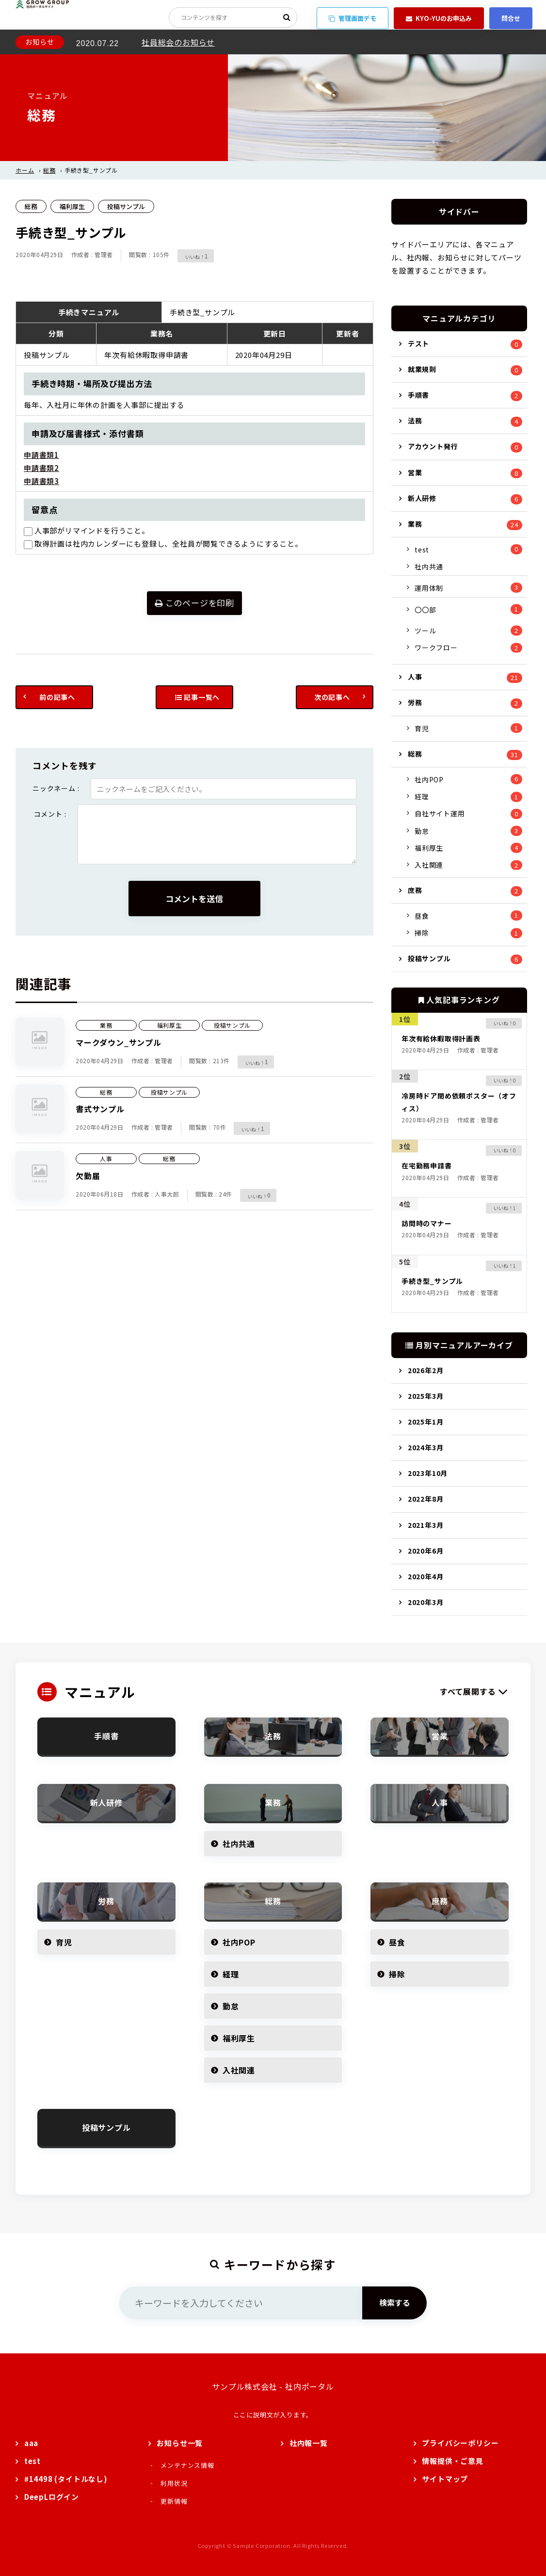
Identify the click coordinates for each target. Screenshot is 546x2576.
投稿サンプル (126, 206)
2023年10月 (428, 1473)
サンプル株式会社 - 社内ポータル (273, 2386)
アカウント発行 (433, 446)
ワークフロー (436, 647)
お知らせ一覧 (180, 2443)
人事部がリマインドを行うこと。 (86, 530)
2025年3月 (426, 1396)
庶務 (415, 890)
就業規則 (422, 369)
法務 (415, 420)
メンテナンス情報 (187, 2465)
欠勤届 (88, 1176)
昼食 (422, 916)
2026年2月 (426, 1370)
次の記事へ (332, 697)
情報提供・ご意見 (452, 2461)
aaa (31, 2443)
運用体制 (429, 588)
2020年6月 (426, 1550)
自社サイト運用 (440, 813)
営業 (415, 472)
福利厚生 (72, 206)
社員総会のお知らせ (178, 42)
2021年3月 (426, 1525)
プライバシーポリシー (460, 2443)
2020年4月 (426, 1576)
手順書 (418, 395)
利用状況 (174, 2483)
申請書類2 (41, 468)
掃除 (422, 933)
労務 (415, 702)
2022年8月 (426, 1499)
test (422, 549)
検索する (394, 2302)
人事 (106, 1158)
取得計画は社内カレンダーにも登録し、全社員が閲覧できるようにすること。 (163, 543)
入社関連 (429, 865)
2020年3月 (426, 1602)
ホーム (25, 170)
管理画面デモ (352, 18)
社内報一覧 (308, 2443)
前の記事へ (57, 697)
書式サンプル (100, 1109)
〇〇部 (425, 610)
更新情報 (174, 2501)
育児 (422, 728)
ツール (425, 630)
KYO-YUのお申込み (439, 18)
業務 (106, 1025)
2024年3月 (426, 1447)
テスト (418, 343)
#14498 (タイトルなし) (66, 2479)
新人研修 (422, 498)
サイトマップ (445, 2479)
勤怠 (422, 831)
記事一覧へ (197, 697)
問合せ (510, 18)
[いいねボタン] (191, 256)
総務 (49, 170)
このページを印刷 (194, 603)
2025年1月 (426, 1421)
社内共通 (429, 566)
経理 (422, 796)
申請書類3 (41, 481)
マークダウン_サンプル (118, 1042)
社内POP (429, 779)
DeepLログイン (51, 2497)
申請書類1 (41, 455)
